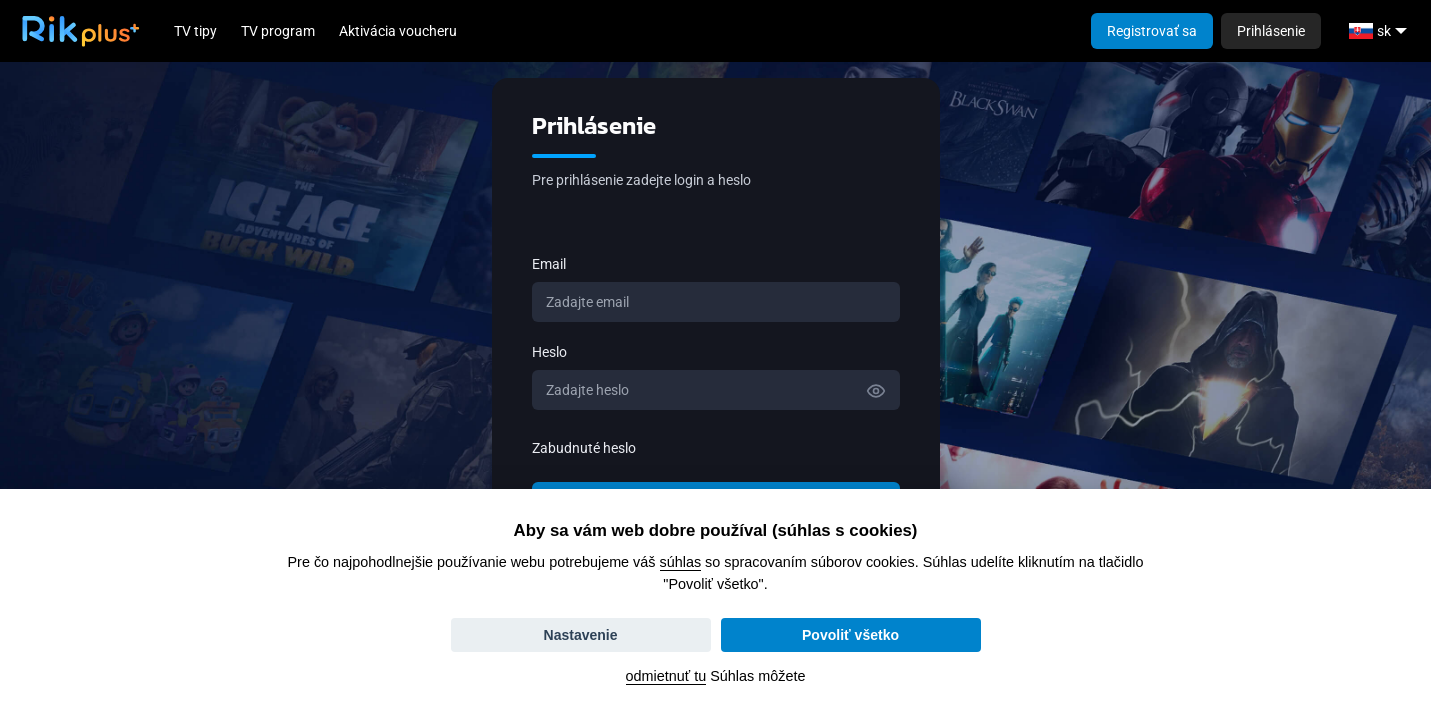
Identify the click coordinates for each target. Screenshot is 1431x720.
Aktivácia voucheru (398, 31)
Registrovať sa (1152, 31)
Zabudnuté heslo (584, 448)
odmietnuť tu (666, 676)
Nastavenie (581, 635)
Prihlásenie (1271, 31)
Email (549, 264)
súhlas (681, 562)
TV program (278, 31)
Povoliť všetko (850, 635)
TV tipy (195, 31)
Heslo (549, 352)
